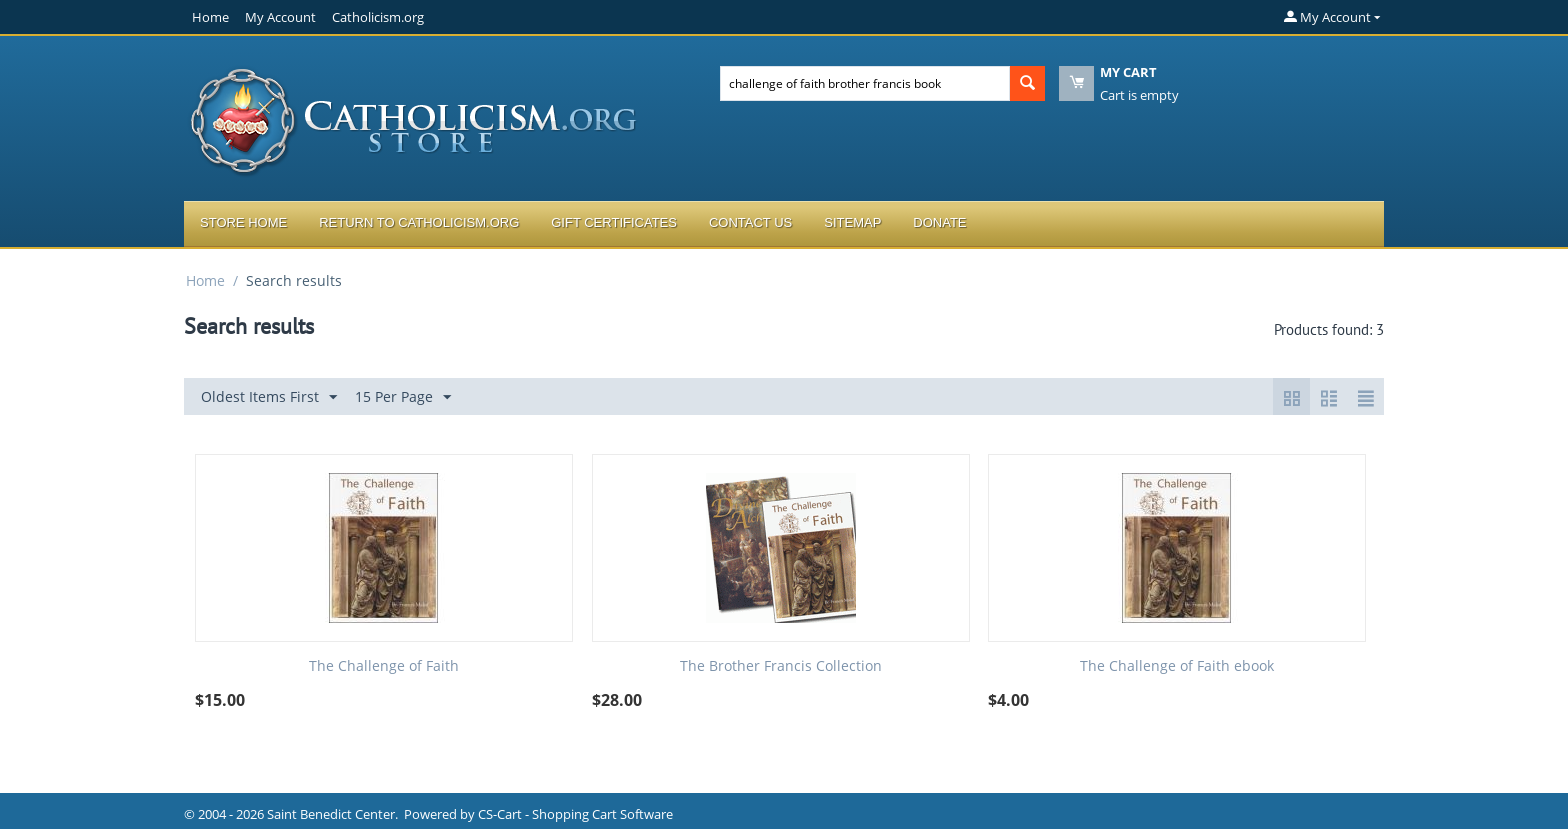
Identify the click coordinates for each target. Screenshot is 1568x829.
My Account (280, 17)
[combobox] (865, 83)
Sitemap (852, 222)
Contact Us (750, 222)
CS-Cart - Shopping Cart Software (575, 814)
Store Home (243, 222)
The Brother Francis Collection (781, 666)
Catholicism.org (378, 17)
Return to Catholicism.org (419, 222)
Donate (939, 222)
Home (210, 17)
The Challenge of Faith (384, 666)
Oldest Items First (269, 397)
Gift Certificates (614, 222)
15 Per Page (403, 397)
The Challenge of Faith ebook (1177, 666)
